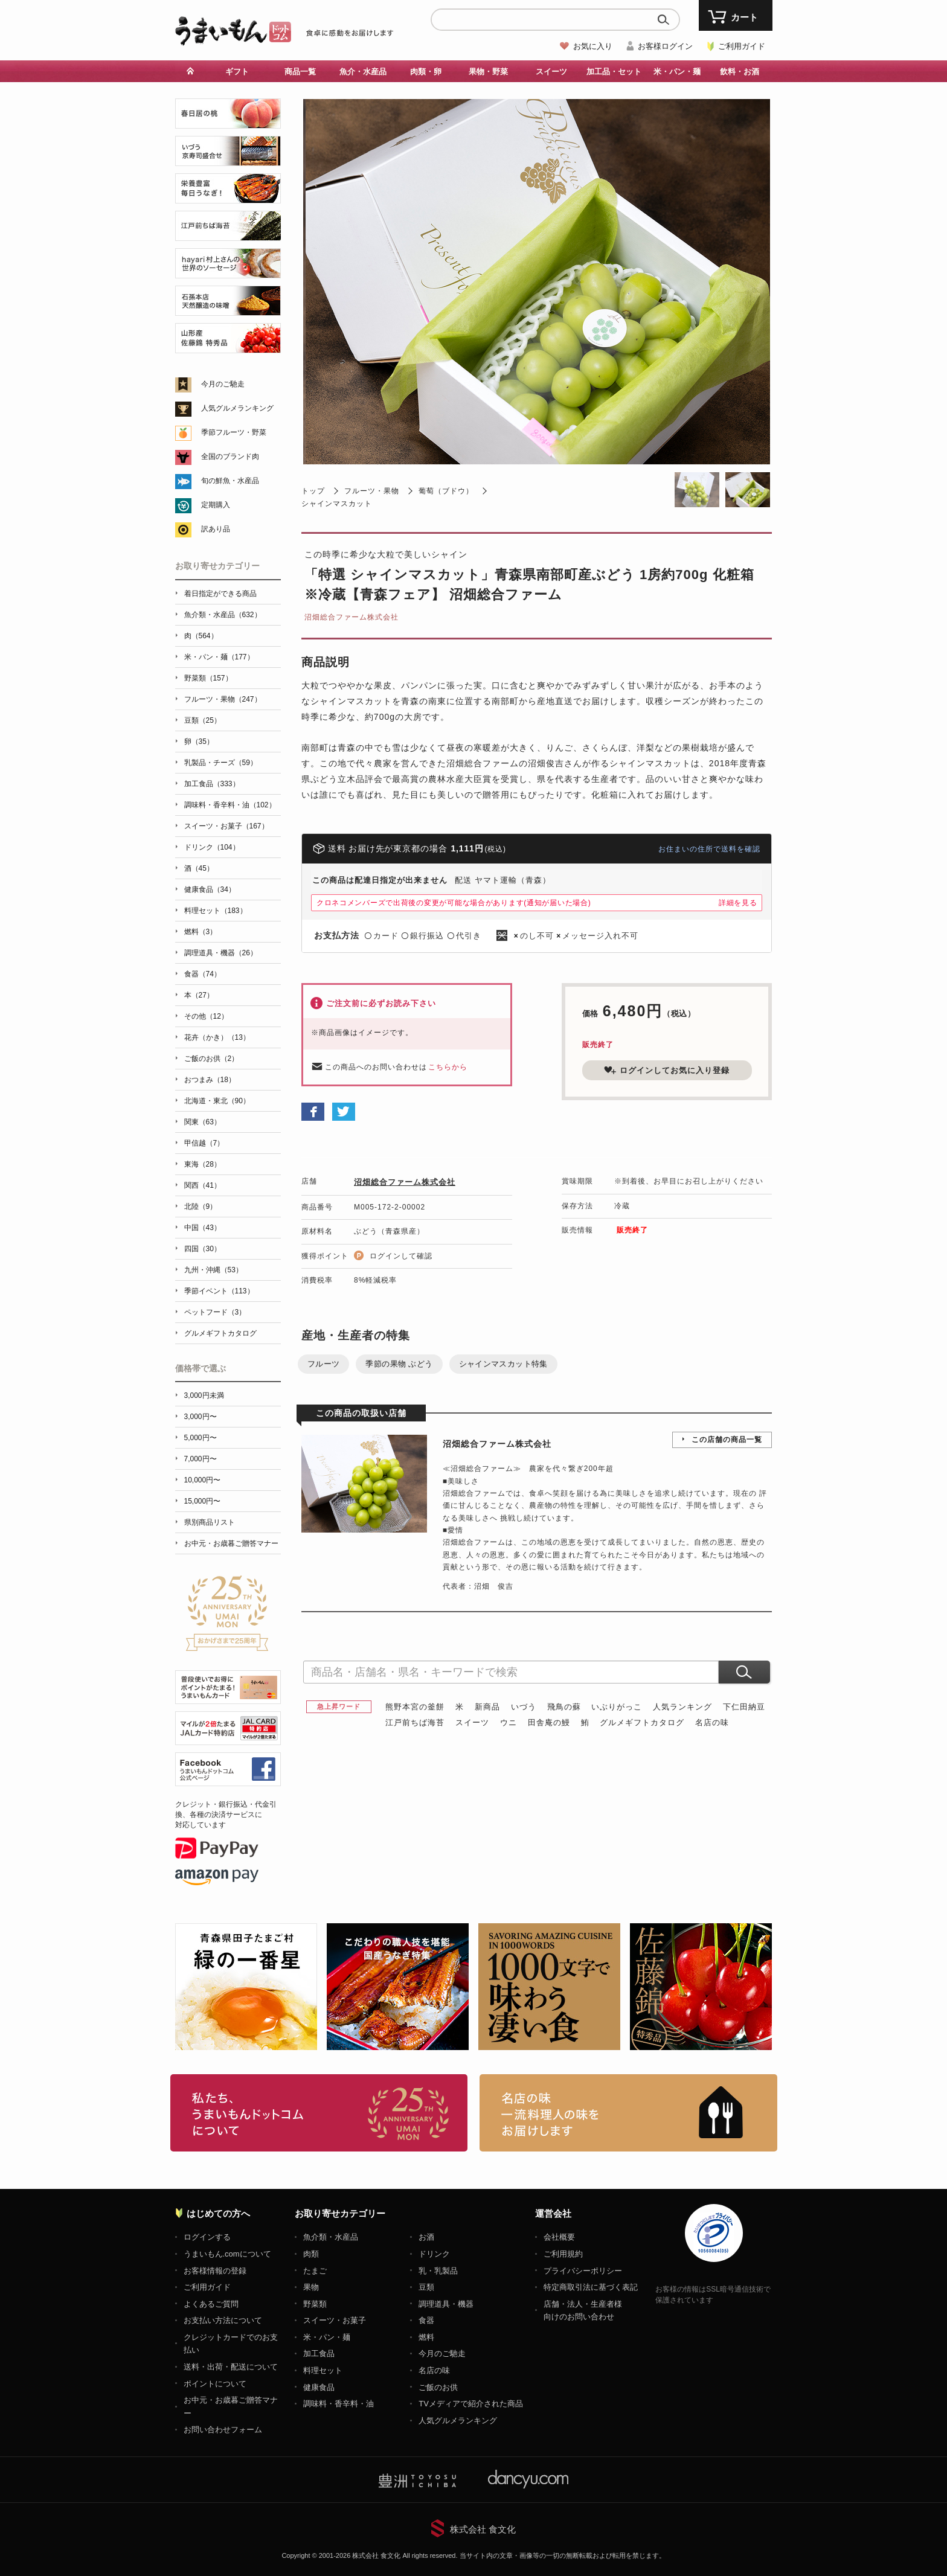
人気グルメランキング (237, 408)
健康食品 (319, 2387)
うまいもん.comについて (227, 2253)
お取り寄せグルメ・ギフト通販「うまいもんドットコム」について (319, 2112)
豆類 (426, 2287)
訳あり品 (215, 529)
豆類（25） (202, 720)
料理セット (322, 2370)
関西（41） (202, 1185)
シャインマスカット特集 (503, 1363)
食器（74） (202, 974)
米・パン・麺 (677, 71)
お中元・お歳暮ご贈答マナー (231, 1543)
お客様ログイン (665, 46)
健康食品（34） (210, 889)
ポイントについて (215, 2383)
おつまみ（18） (210, 1079)
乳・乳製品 (438, 2270)
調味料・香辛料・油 (338, 2403)
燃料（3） (200, 932)
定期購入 (215, 505)
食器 (426, 2320)
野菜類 (315, 2303)
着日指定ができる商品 (220, 593)
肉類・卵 (425, 71)
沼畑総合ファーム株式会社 (351, 617)
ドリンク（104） (212, 847)
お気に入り (592, 46)
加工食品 (319, 2353)
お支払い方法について (223, 2320)
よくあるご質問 (211, 2303)
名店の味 (712, 1722)
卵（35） (199, 741)
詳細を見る (738, 903)
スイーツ (551, 71)
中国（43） (202, 1227)
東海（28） (202, 1164)
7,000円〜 (200, 1459)
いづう (523, 1706)
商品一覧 (300, 71)
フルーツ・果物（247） (223, 699)
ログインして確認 (401, 1256)
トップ (313, 491)
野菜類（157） (208, 678)
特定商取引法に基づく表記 (591, 2287)
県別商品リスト (209, 1522)
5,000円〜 (200, 1438)
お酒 (426, 2236)
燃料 (426, 2337)
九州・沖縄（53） (213, 1270)
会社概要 (559, 2236)
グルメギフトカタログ (642, 1722)
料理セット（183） (215, 910)
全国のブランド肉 (230, 456)
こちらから (447, 1067)
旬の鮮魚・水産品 (230, 480)
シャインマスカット (336, 503)
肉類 (311, 2253)
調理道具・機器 (446, 2303)
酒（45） (199, 868)
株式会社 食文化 (483, 2529)
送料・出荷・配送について (231, 2366)
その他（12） (206, 1016)
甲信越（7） (204, 1143)
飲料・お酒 (739, 71)
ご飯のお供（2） (211, 1058)
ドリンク (434, 2253)
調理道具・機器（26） (220, 953)
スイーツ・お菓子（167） (226, 826)
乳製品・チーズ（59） (220, 762)
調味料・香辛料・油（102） (230, 805)
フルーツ (323, 1363)
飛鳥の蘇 (564, 1706)
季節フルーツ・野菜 (233, 432)
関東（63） (202, 1122)
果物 (311, 2287)
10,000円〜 (202, 1480)
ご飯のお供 (438, 2387)
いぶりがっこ (616, 1706)
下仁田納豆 (744, 1706)
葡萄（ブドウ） (446, 491)
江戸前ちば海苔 (415, 1722)
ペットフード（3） (215, 1312)
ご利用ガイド (741, 46)
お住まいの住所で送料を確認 (709, 849)
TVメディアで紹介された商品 (471, 2403)
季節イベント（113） (219, 1291)
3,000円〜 (200, 1416)
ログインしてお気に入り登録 (667, 1070)
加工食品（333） (212, 784)
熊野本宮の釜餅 (415, 1706)
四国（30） (202, 1249)
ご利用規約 (563, 2253)
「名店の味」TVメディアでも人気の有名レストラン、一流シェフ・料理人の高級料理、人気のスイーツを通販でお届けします (628, 2112)
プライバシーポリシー (583, 2270)
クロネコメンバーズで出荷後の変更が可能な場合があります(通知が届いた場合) (453, 903)
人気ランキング (682, 1706)
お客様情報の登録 (215, 2270)
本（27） (199, 995)
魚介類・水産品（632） (223, 614)
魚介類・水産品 (330, 2236)
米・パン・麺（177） (219, 657)
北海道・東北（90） (217, 1101)
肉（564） (201, 636)
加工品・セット (613, 71)
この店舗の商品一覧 (727, 1439)
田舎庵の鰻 (549, 1722)
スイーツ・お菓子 (334, 2320)
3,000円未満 (204, 1395)
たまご (315, 2270)
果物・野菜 (488, 71)
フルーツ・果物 (371, 491)
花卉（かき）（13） (217, 1037)
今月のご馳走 (223, 384)
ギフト (237, 71)
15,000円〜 (202, 1501)
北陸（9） (200, 1206)
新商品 (487, 1706)
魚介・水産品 (363, 71)
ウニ (508, 1722)
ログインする (207, 2236)
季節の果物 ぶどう (398, 1363)
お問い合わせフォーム (223, 2429)
